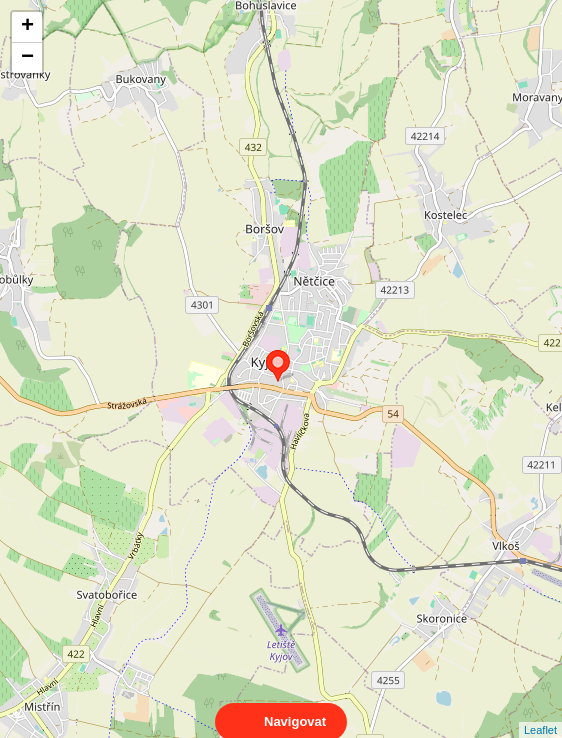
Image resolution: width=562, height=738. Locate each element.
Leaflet (540, 712)
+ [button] (27, 27)
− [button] (27, 58)
